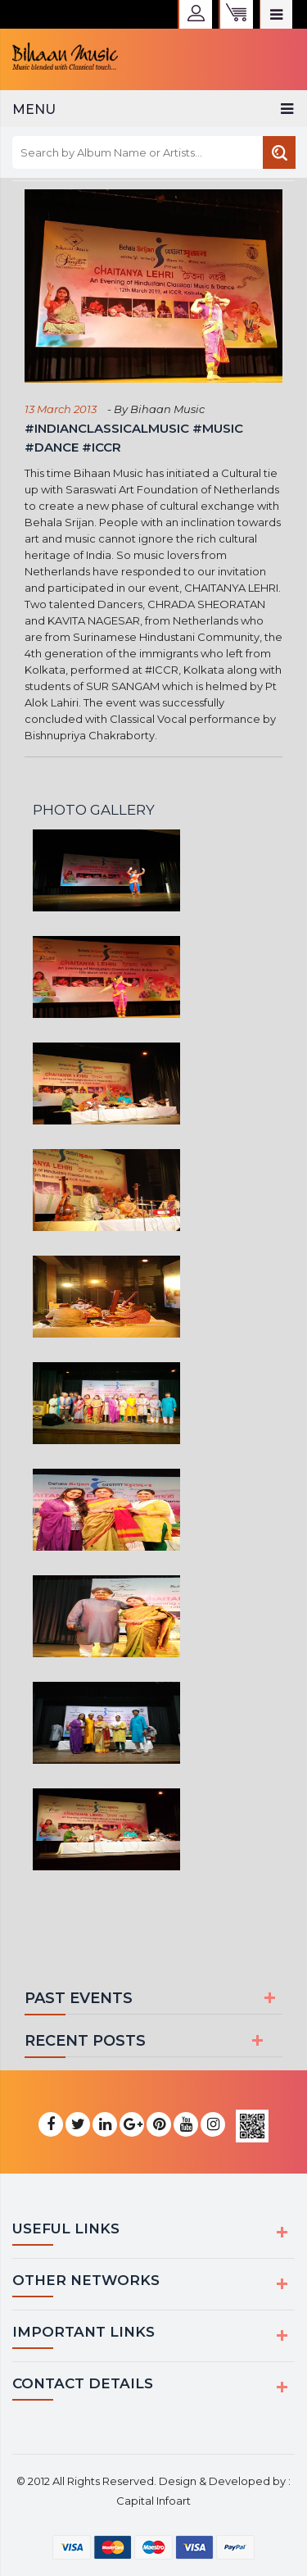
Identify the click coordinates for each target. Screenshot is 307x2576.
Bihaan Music (166, 409)
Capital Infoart (153, 2500)
